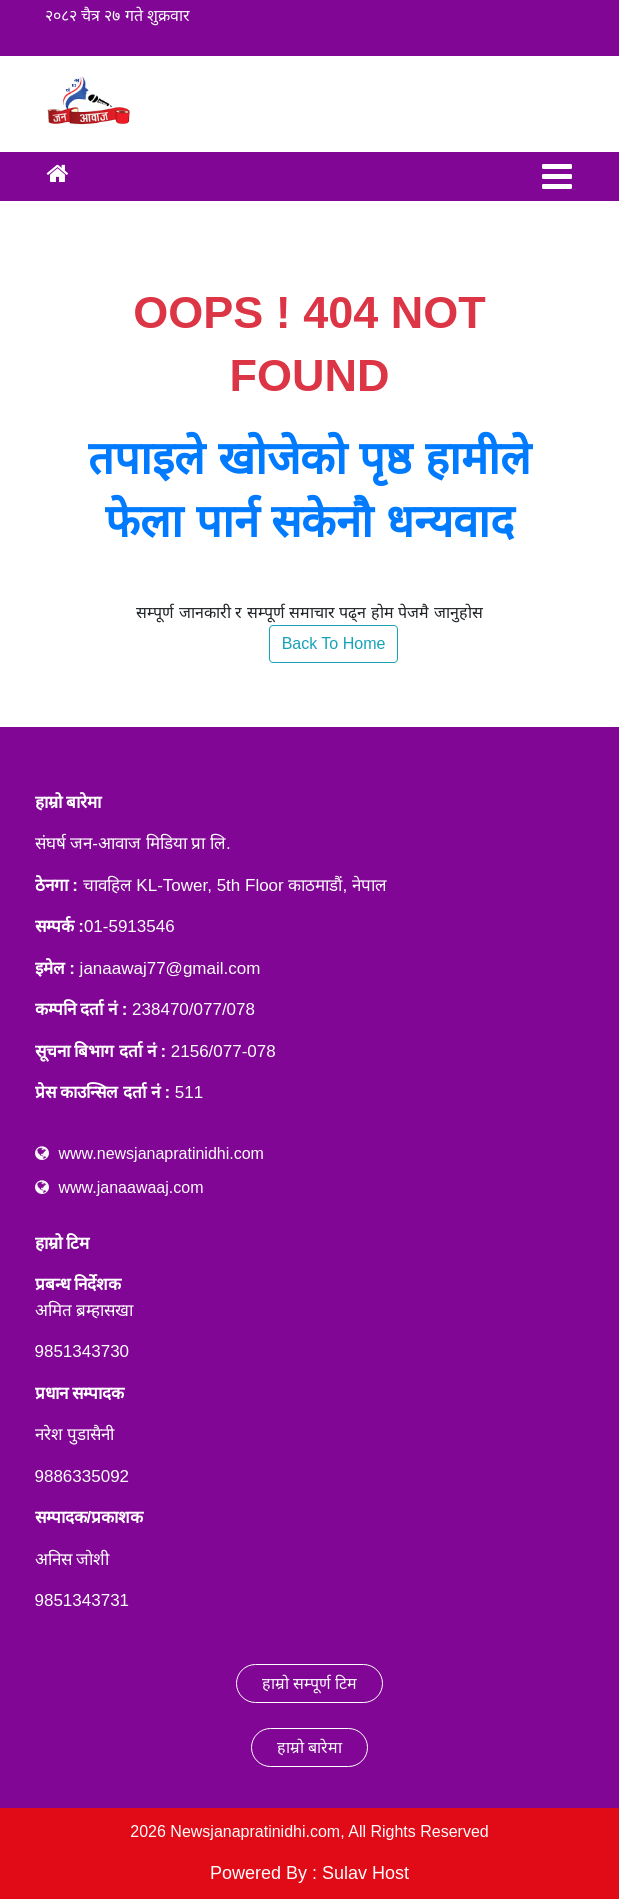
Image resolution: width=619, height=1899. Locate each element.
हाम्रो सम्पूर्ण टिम (310, 1683)
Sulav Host (365, 1873)
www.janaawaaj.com (131, 1187)
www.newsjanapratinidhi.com (161, 1153)
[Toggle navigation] (557, 176)
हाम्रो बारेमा (309, 1747)
